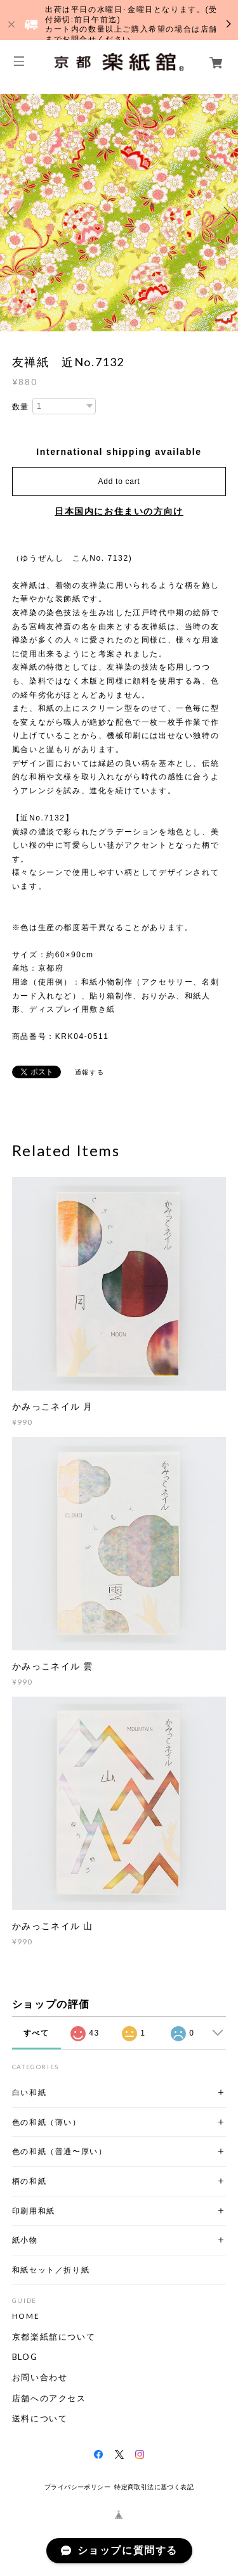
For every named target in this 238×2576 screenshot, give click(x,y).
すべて (36, 2033)
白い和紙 (29, 2092)
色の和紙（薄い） (46, 2122)
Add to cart (119, 481)
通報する (89, 1072)
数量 (20, 406)
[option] (119, 212)
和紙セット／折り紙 (50, 2269)
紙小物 (25, 2240)
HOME (25, 2316)
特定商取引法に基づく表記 (154, 2487)
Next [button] (225, 213)
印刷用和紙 (33, 2211)
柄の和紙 (29, 2181)
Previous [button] (12, 213)
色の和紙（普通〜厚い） (59, 2151)
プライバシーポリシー (77, 2487)
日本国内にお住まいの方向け (119, 511)
